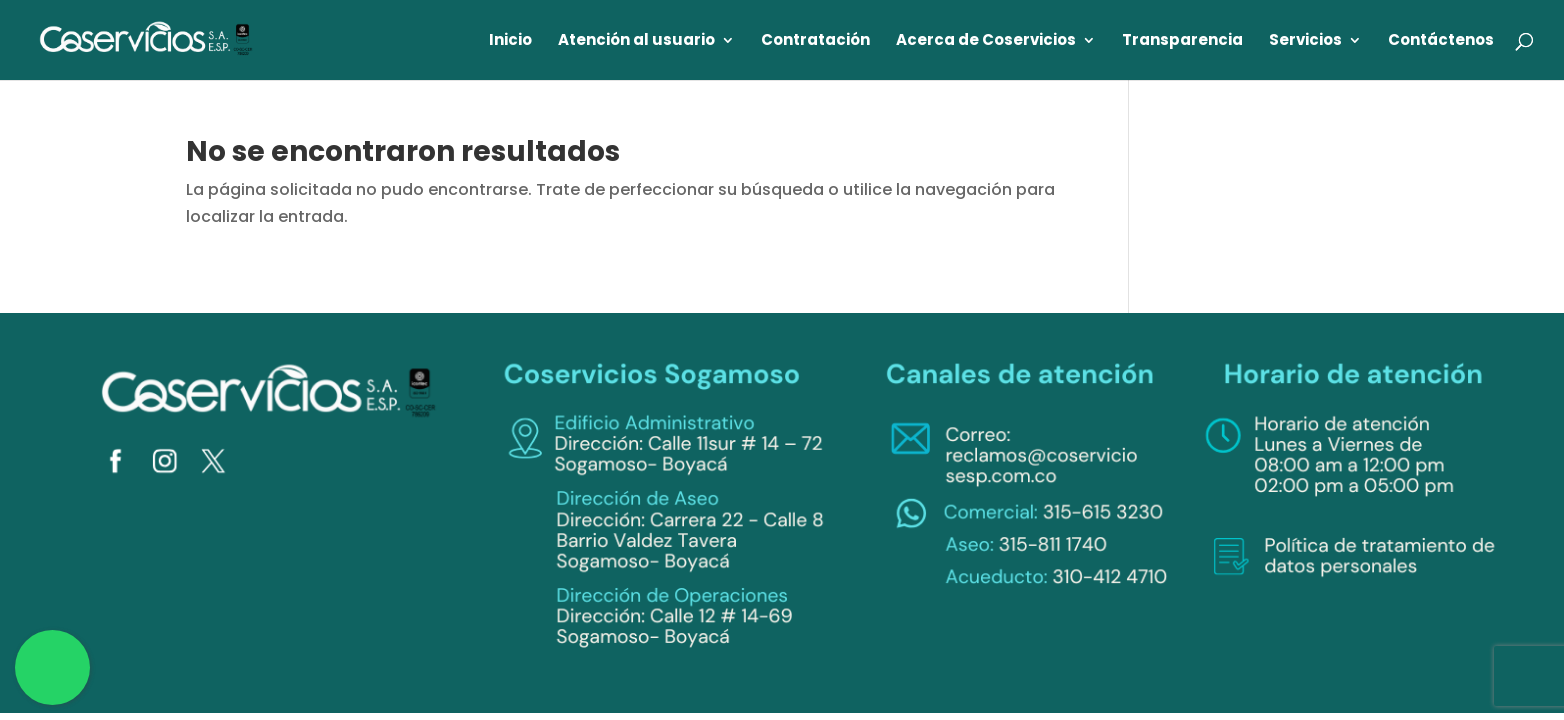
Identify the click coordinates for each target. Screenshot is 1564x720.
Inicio (510, 41)
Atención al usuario (636, 41)
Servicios (1305, 41)
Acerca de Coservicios (986, 41)
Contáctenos (1441, 41)
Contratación (815, 41)
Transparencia (1182, 41)
